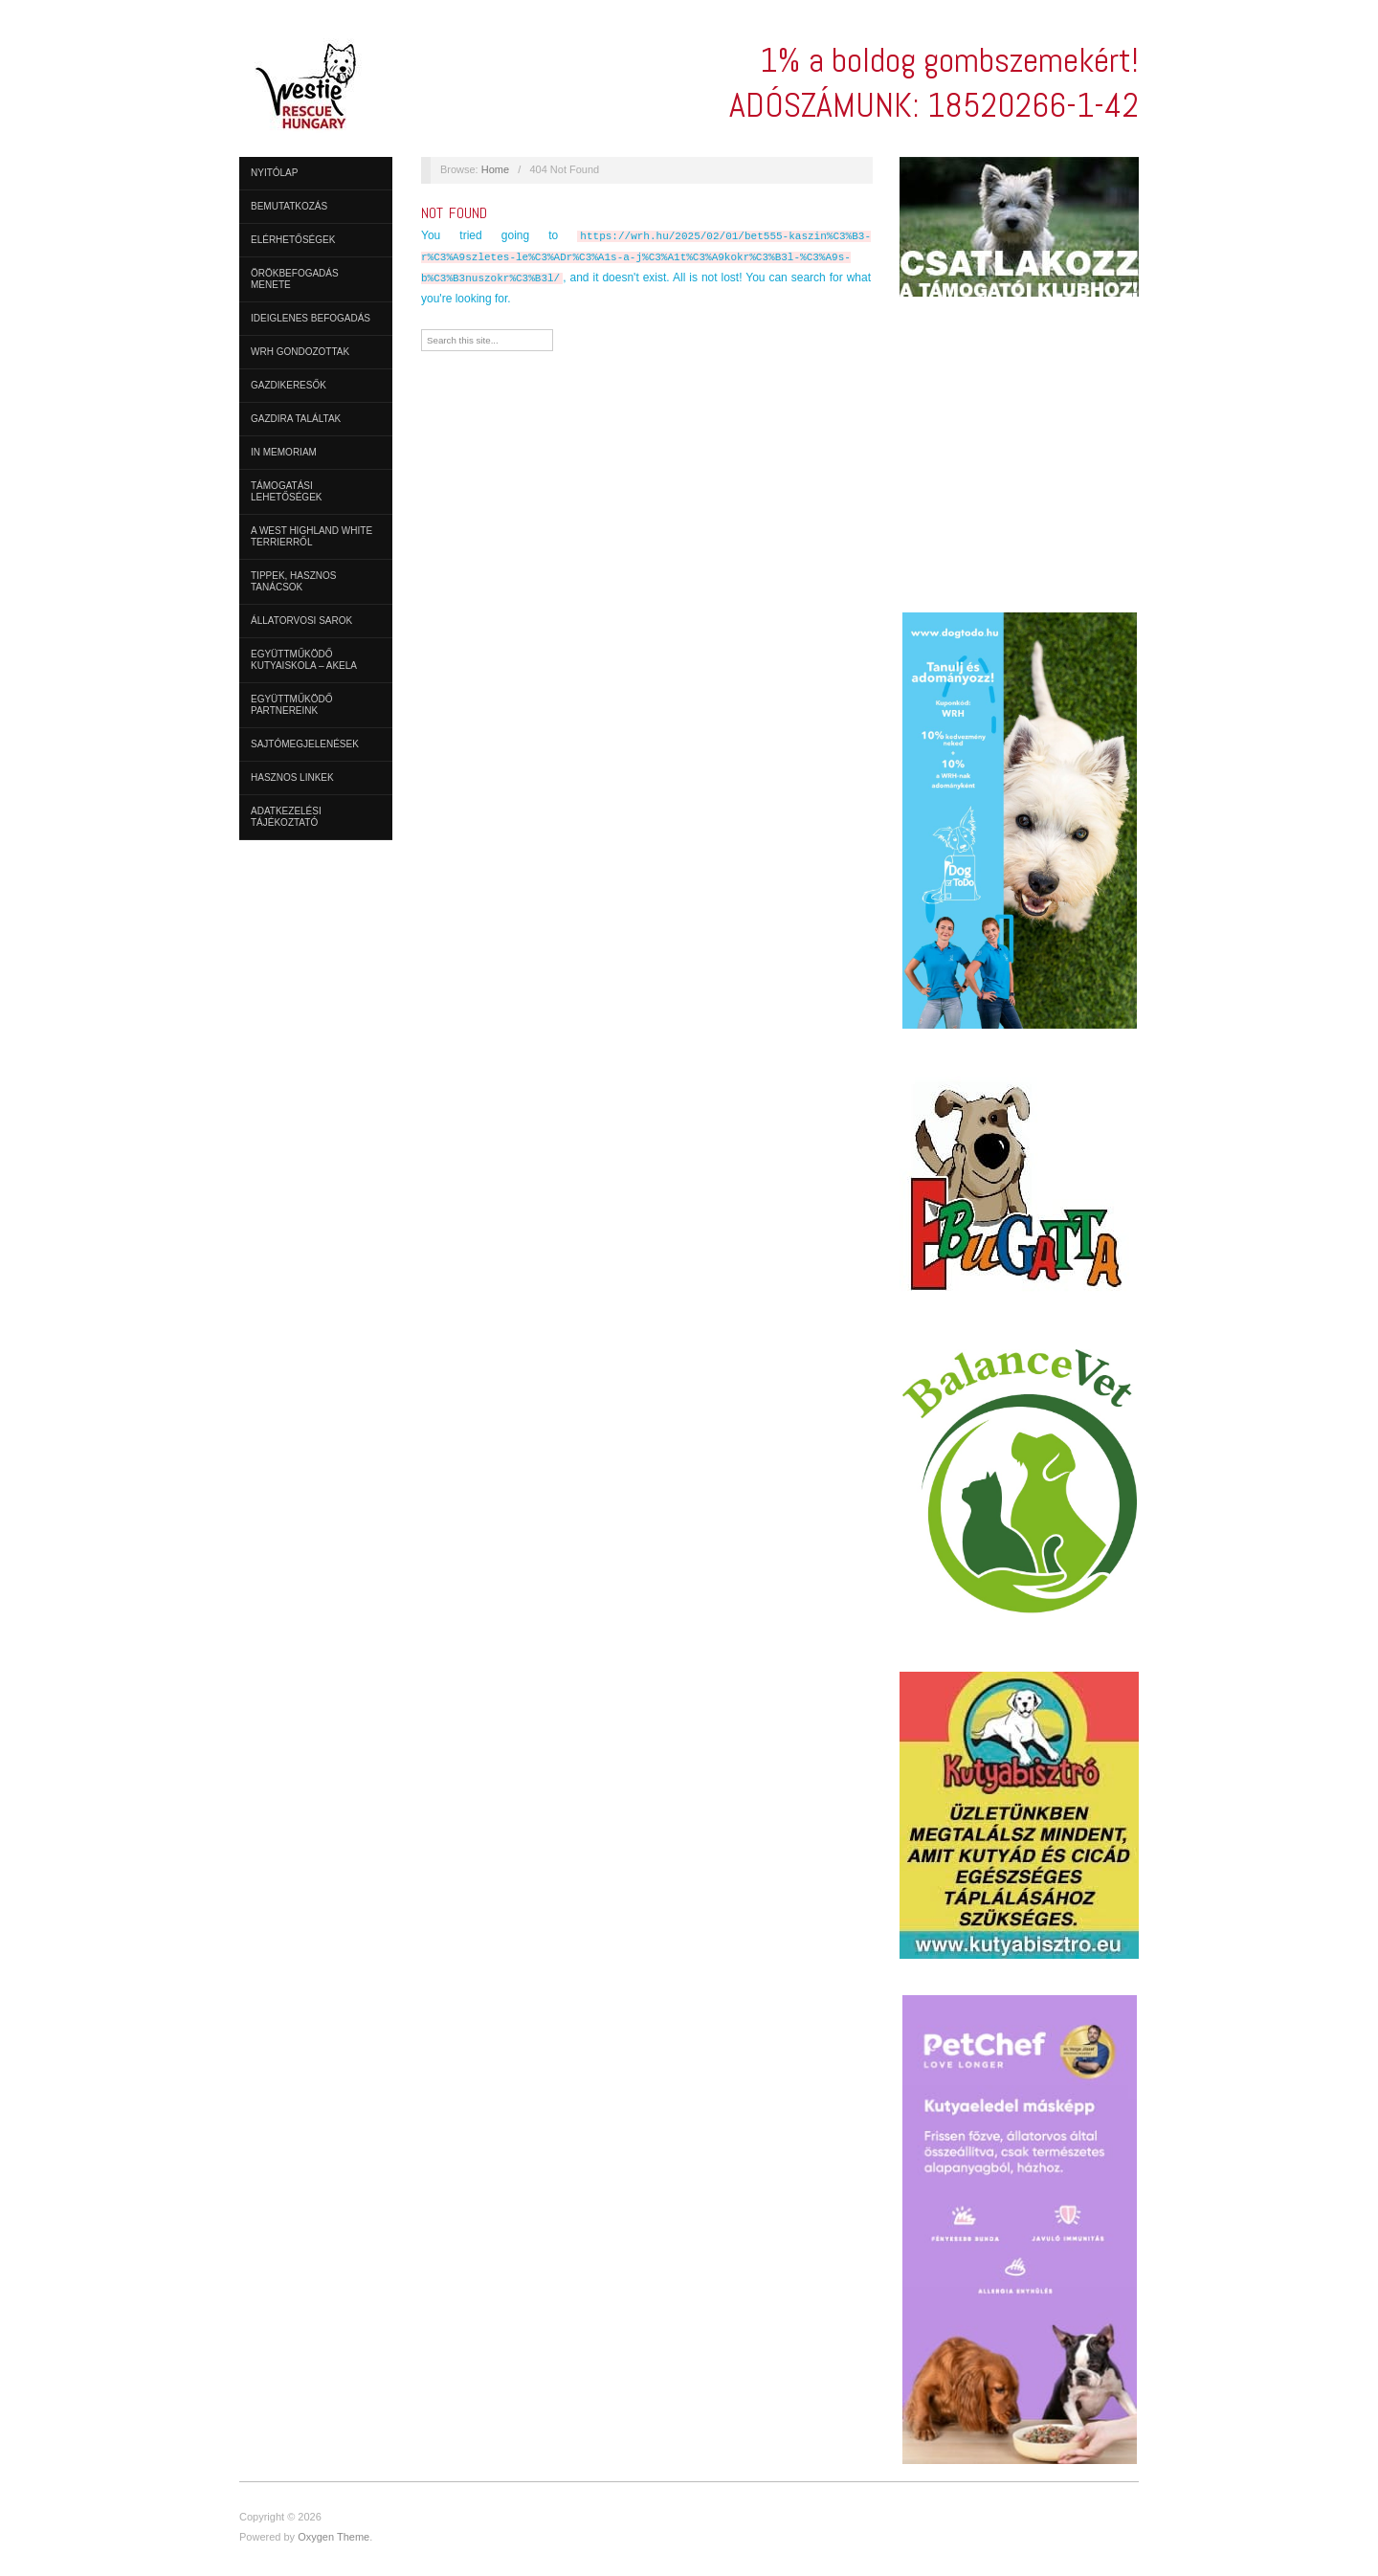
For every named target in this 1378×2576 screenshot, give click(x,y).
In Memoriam (284, 452)
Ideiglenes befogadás (310, 318)
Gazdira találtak (296, 418)
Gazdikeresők (288, 385)
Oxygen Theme (333, 2537)
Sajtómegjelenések (305, 744)
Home (495, 169)
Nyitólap (274, 172)
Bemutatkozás (289, 206)
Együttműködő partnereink (292, 705)
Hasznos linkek (292, 777)
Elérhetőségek (293, 239)
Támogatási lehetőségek (286, 491)
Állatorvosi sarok (301, 620)
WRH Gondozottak (300, 351)
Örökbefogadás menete (295, 279)
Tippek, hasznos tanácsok (293, 581)
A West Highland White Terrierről (311, 536)
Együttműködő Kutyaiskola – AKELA (304, 660)
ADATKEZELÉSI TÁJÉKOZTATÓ (286, 817)
